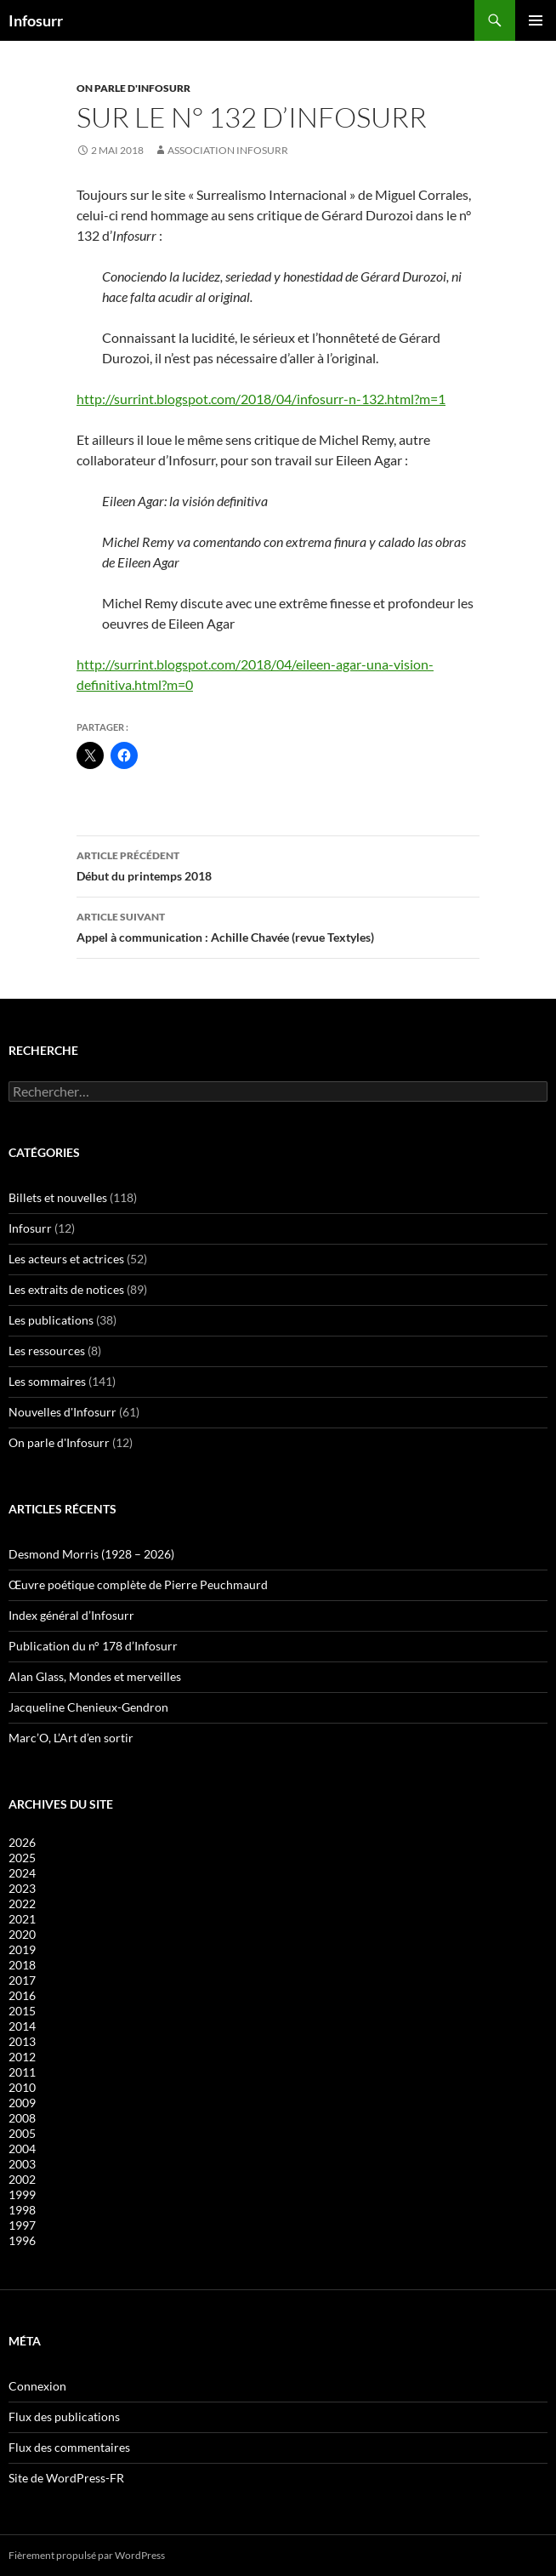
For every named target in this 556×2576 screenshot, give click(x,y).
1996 (22, 2240)
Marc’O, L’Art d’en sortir (71, 1737)
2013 (22, 2041)
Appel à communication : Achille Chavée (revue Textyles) (278, 925)
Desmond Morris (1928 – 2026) (91, 1554)
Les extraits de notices (66, 1289)
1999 (22, 2194)
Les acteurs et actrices (66, 1258)
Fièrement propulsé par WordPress (87, 2555)
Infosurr (36, 20)
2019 (22, 1949)
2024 (22, 1873)
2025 (22, 1857)
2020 (22, 1934)
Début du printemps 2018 (278, 864)
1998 (22, 2210)
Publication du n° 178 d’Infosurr (93, 1645)
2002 (22, 2179)
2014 (22, 2026)
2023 (22, 1888)
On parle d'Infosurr (133, 88)
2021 (22, 1919)
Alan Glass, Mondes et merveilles (95, 1676)
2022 (22, 1903)
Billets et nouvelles (58, 1197)
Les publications (51, 1320)
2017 (22, 1980)
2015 (22, 2010)
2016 (22, 1995)
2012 (22, 2056)
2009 (22, 2102)
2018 (22, 1965)
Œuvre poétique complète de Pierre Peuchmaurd (138, 1584)
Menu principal (535, 20)
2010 (22, 2087)
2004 (22, 2148)
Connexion (37, 2386)
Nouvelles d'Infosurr (62, 1412)
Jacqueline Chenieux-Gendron (88, 1707)
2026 (22, 1842)
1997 (22, 2225)
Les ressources (47, 1350)
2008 (22, 2118)
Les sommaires (47, 1381)
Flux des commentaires (69, 2447)
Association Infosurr (227, 150)
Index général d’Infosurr (71, 1615)
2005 (22, 2133)
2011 (22, 2072)
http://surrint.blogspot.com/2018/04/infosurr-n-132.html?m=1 (261, 398)
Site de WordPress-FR (66, 2478)
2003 (22, 2164)
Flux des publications (64, 2416)
